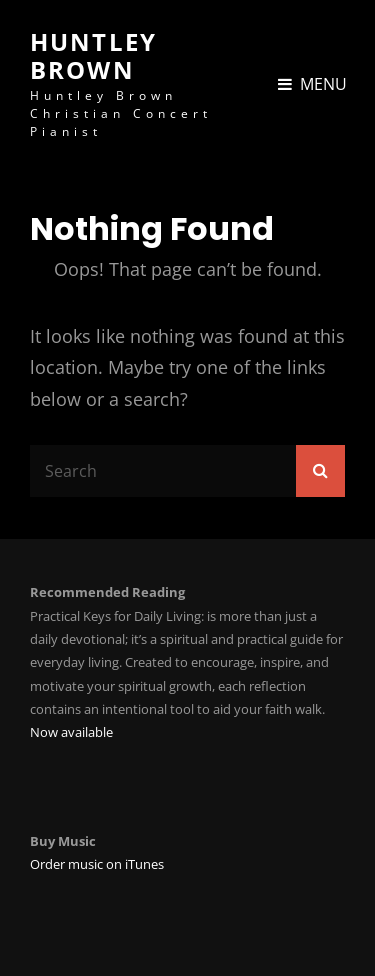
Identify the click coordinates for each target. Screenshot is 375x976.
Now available (71, 732)
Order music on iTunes (97, 864)
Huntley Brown (93, 55)
